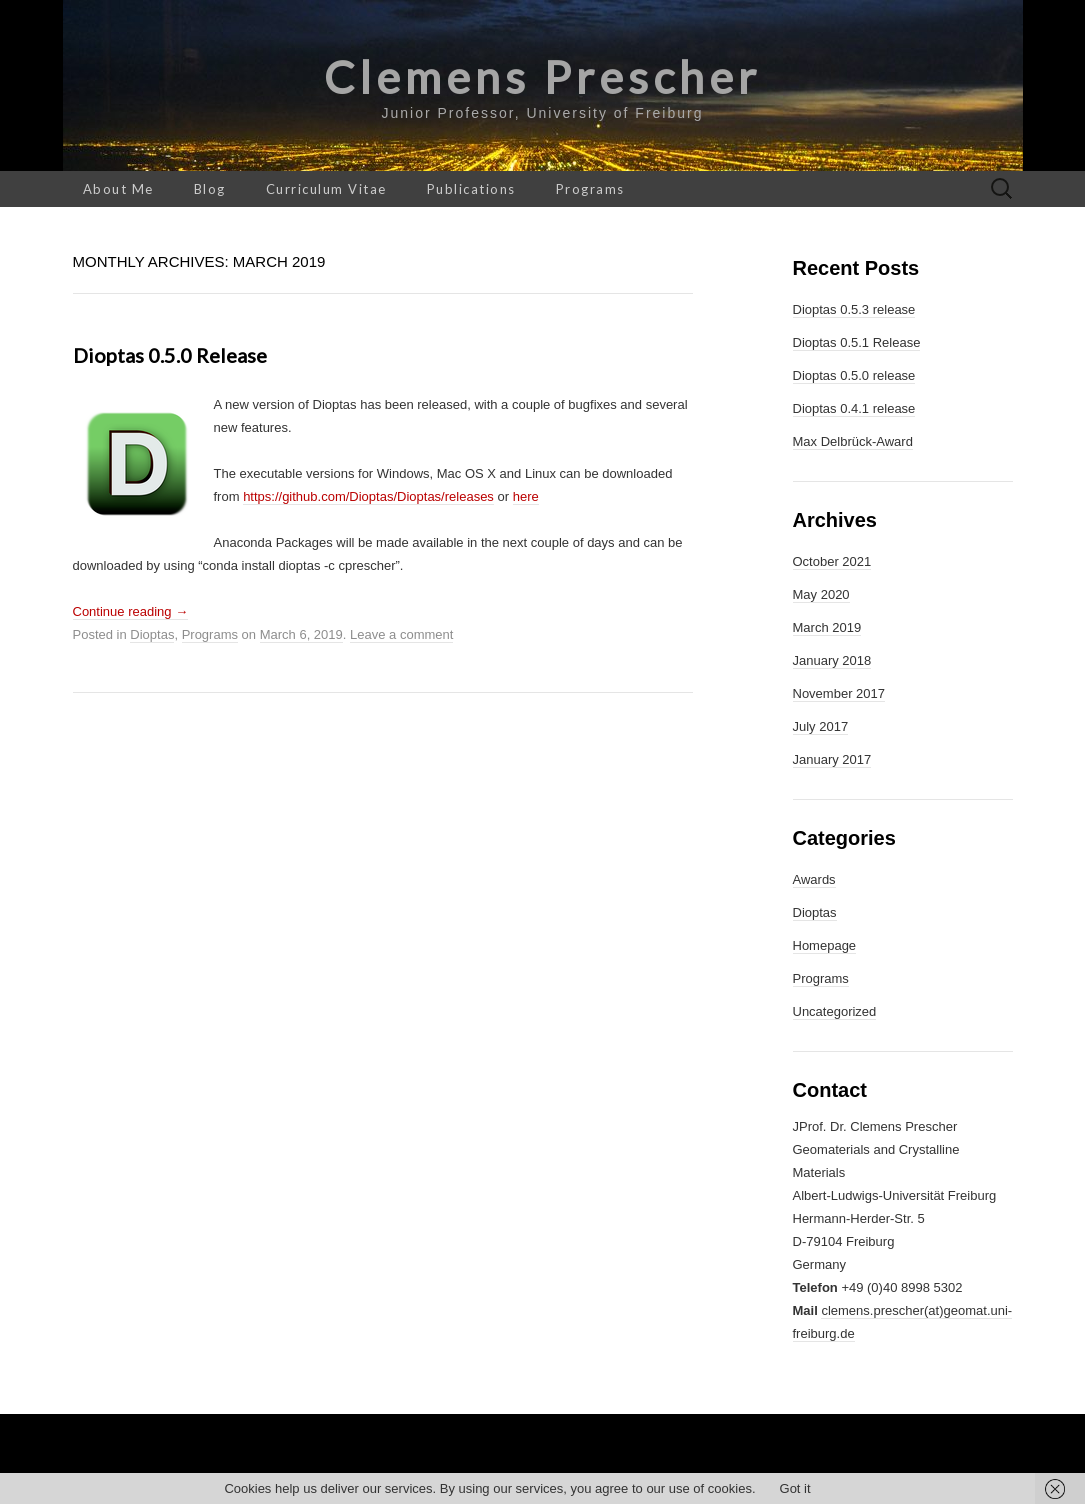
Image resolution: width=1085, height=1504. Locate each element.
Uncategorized (835, 1011)
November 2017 (839, 693)
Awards (814, 879)
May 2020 (821, 594)
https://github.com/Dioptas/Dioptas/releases (368, 496)
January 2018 (832, 660)
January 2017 (832, 759)
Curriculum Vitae (326, 189)
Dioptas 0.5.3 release (854, 309)
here (526, 496)
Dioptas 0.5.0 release (170, 355)
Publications (471, 189)
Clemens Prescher (542, 77)
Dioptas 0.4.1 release (854, 408)
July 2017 (821, 726)
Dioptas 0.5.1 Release (857, 342)
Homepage (825, 945)
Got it (795, 1488)
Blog (210, 189)
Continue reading (131, 611)
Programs (590, 189)
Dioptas (152, 634)
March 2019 (827, 627)
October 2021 (832, 561)
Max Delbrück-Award (853, 441)
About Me (118, 189)
